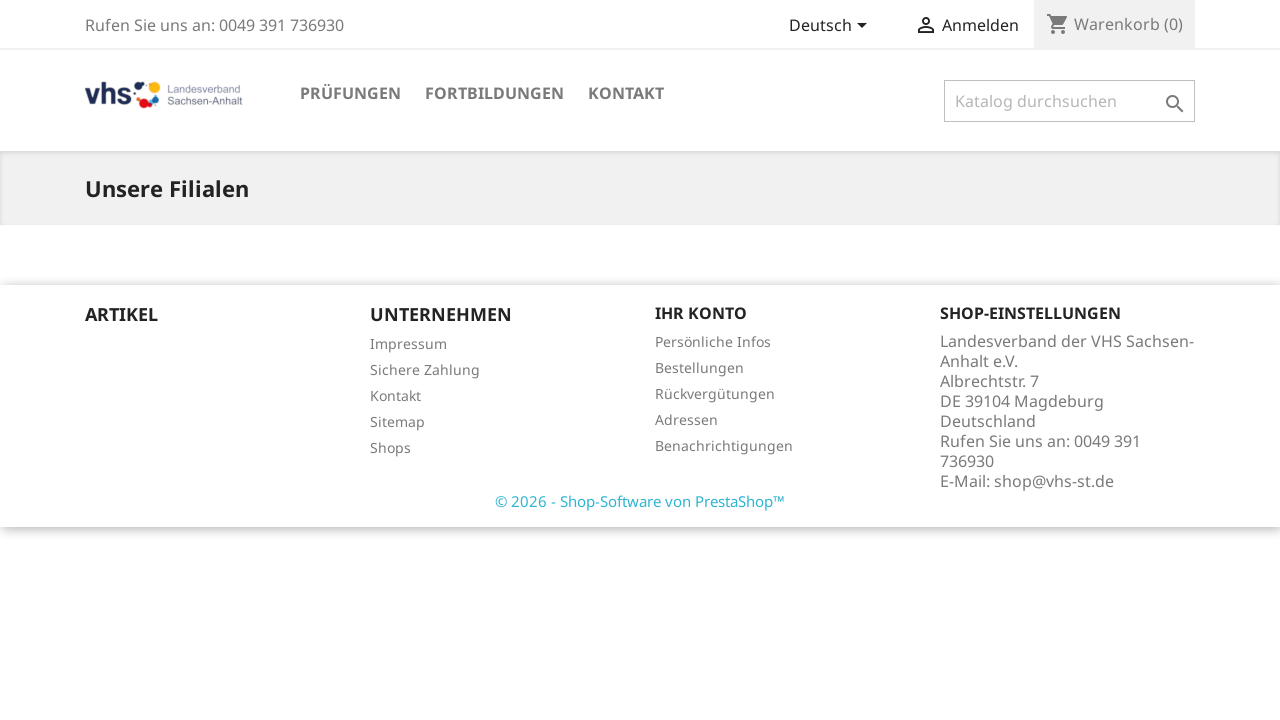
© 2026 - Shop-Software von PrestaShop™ (640, 501)
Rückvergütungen (715, 393)
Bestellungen (699, 367)
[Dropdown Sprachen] (831, 27)
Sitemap (397, 421)
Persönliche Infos (713, 341)
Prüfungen (350, 93)
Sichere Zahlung (425, 369)
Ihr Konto (701, 313)
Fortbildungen (494, 93)
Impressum (408, 343)
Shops (390, 447)
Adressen (686, 419)
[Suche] (1069, 101)
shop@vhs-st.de (1054, 481)
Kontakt (626, 93)
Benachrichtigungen (724, 445)
